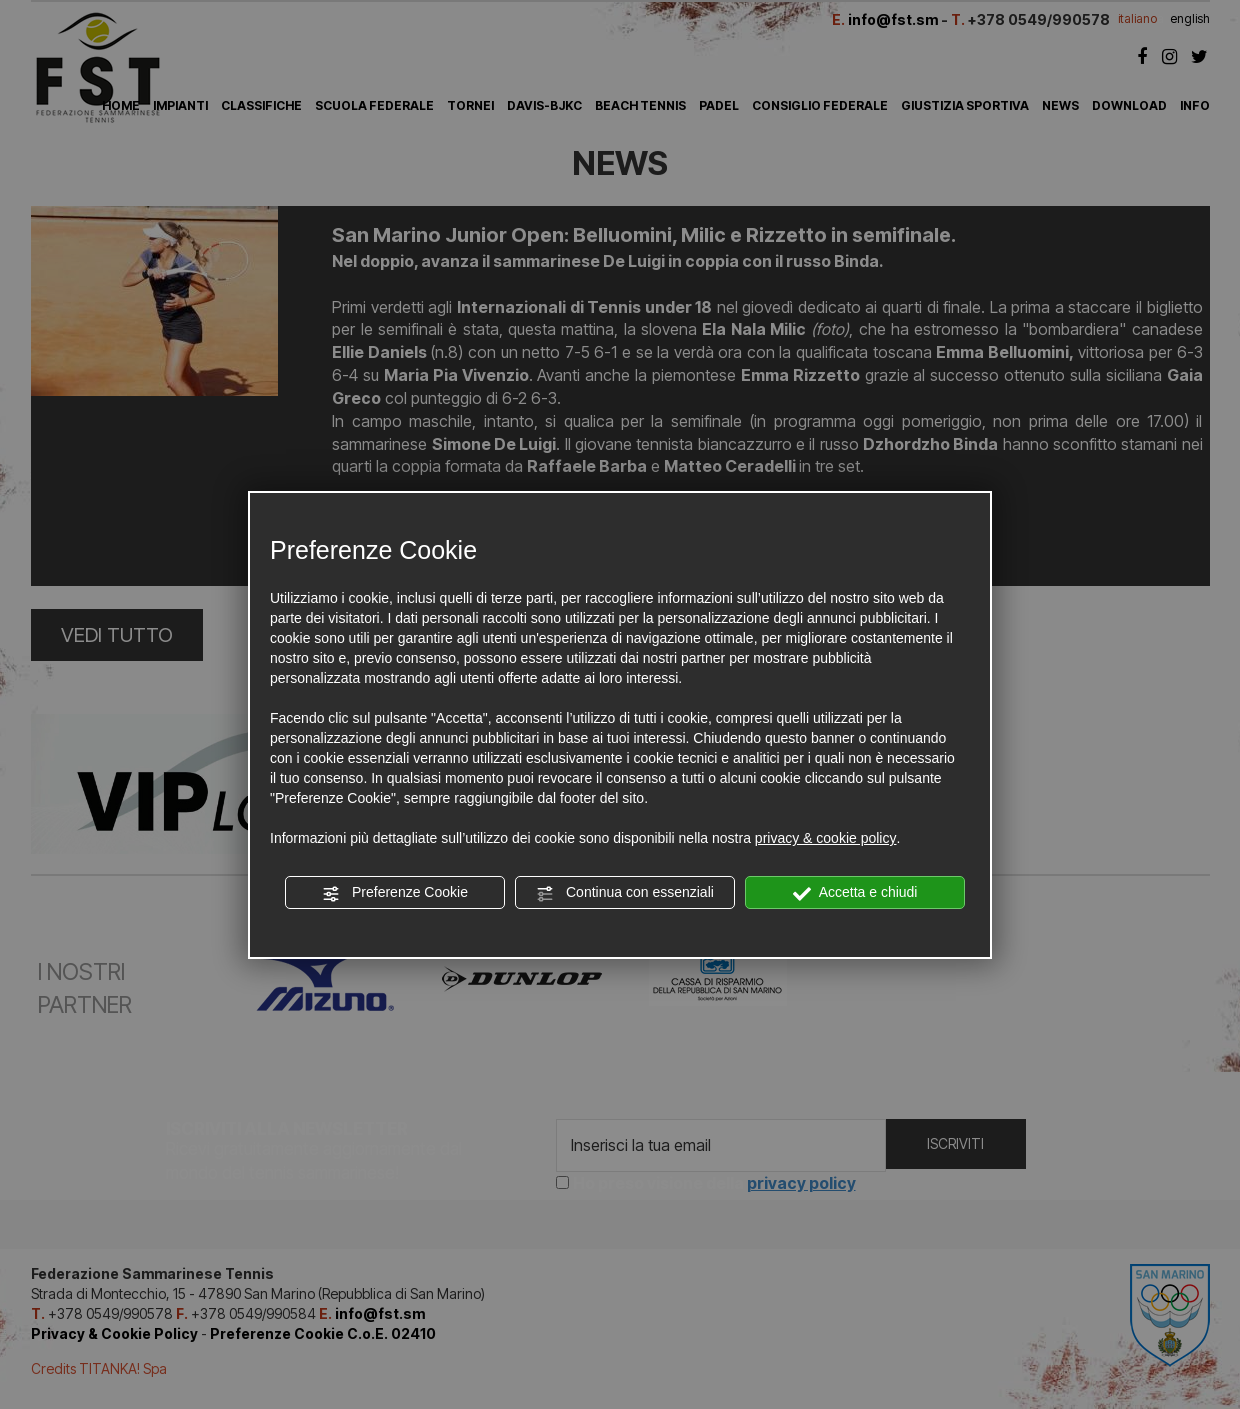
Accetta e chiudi (855, 893)
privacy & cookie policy (826, 838)
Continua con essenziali (625, 893)
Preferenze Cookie (395, 893)
